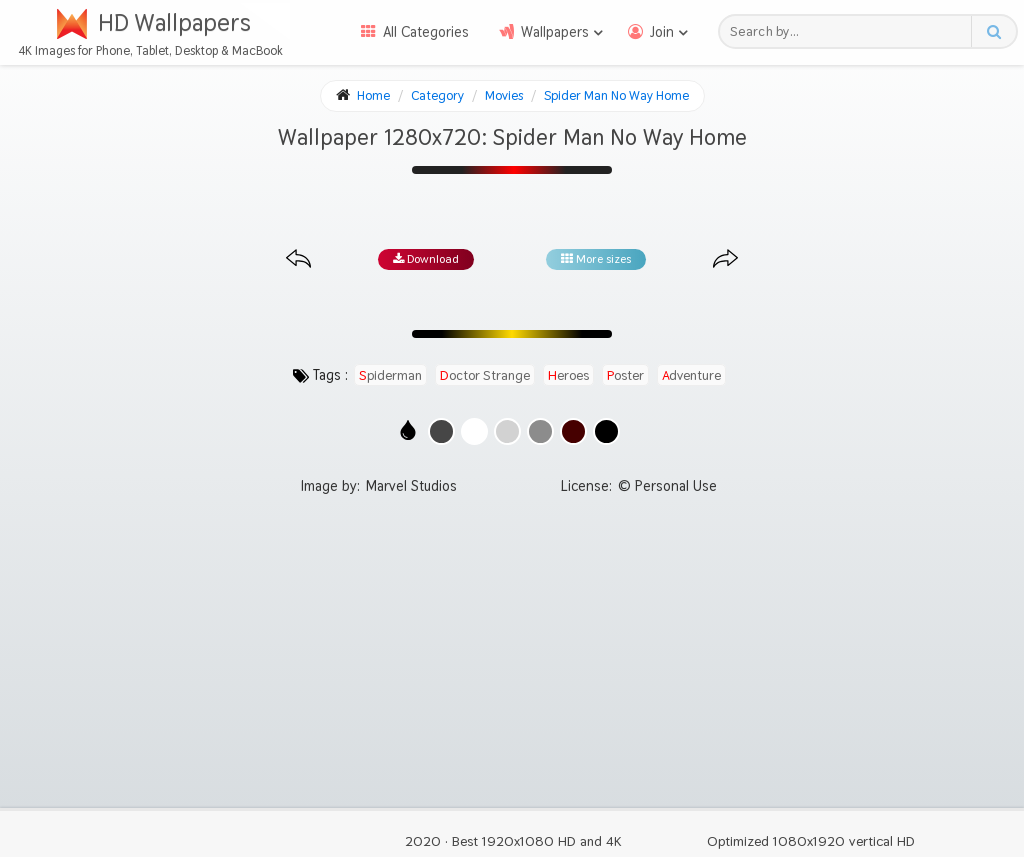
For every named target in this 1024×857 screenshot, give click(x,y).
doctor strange (485, 375)
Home (373, 95)
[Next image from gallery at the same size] (725, 259)
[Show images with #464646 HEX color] (441, 431)
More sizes (596, 259)
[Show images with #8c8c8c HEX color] (540, 431)
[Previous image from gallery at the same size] (298, 259)
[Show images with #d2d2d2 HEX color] (507, 431)
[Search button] (993, 31)
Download (426, 259)
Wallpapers (555, 32)
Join (662, 32)
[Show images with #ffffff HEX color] (474, 431)
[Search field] (850, 31)
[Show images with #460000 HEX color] (573, 431)
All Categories (426, 32)
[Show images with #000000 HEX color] (606, 431)
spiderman (390, 375)
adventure (691, 375)
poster (625, 375)
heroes (568, 375)
